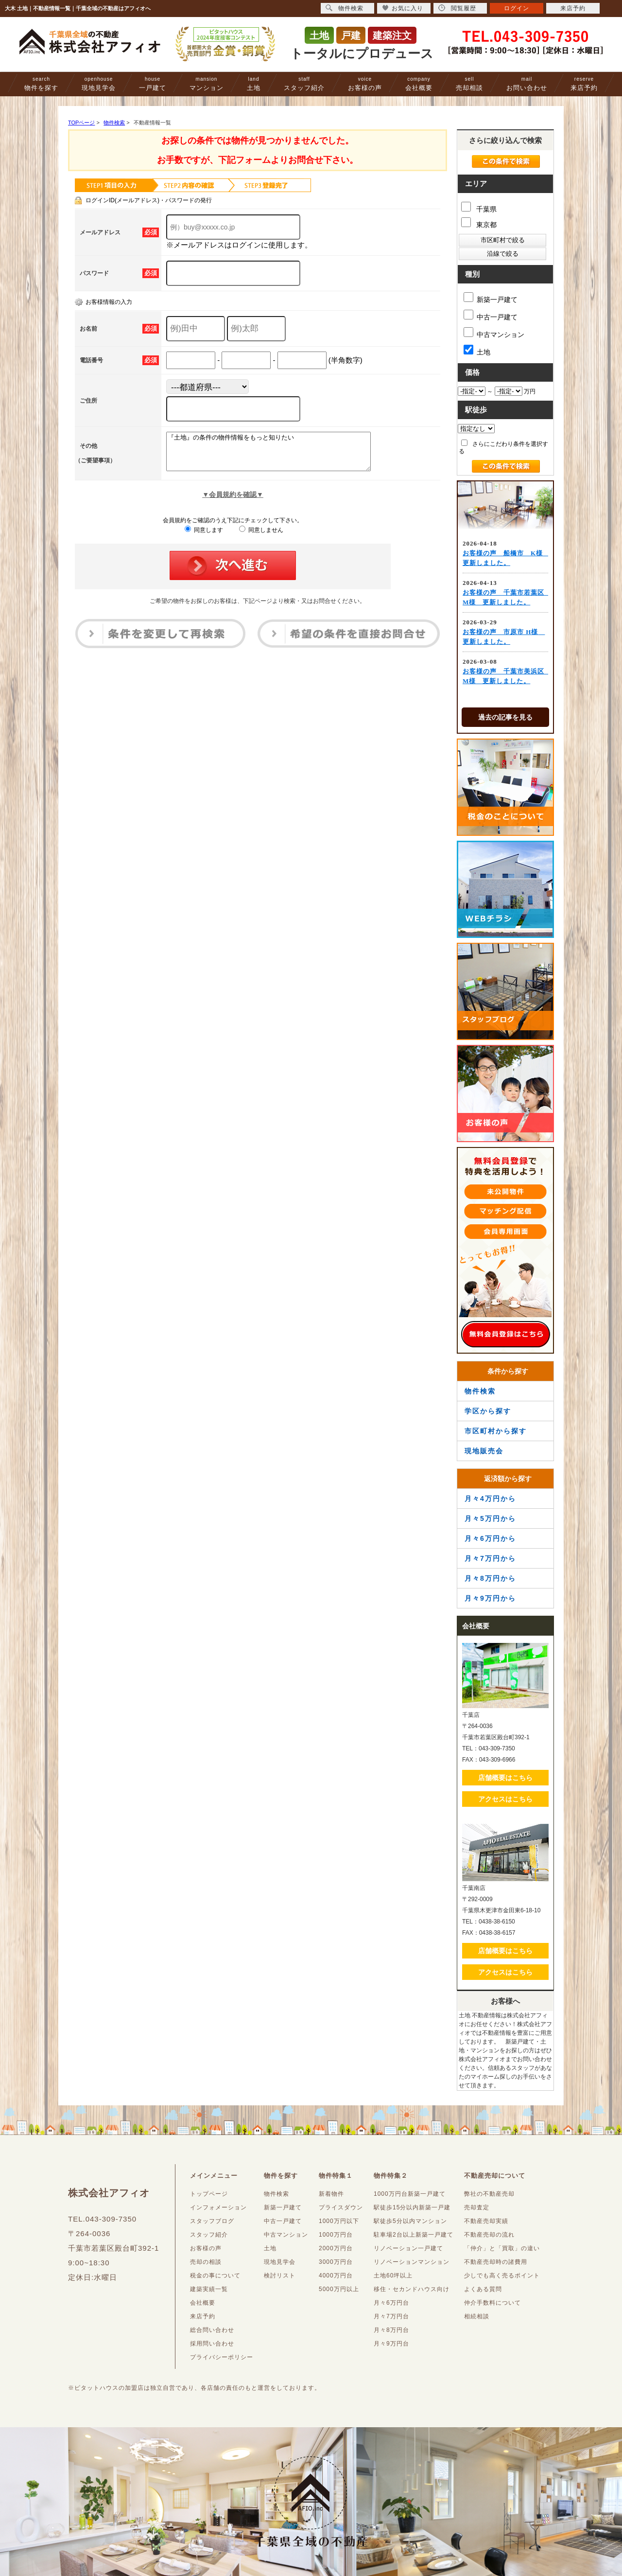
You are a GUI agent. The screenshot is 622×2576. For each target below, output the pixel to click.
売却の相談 (206, 2261)
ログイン (516, 8)
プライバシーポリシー (221, 2357)
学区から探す (488, 1411)
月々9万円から (490, 1598)
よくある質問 (483, 2289)
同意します (204, 537)
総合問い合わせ (212, 2330)
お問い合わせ (526, 83)
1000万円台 (336, 2234)
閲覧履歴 (457, 8)
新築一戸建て (491, 297)
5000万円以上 (339, 2289)
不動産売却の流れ (489, 2234)
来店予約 (584, 83)
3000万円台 (336, 2261)
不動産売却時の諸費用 (495, 2261)
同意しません (261, 537)
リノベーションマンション (411, 2261)
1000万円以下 (339, 2221)
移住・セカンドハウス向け (411, 2289)
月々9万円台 (391, 2343)
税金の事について (215, 2275)
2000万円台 (336, 2248)
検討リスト (279, 2275)
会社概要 (418, 83)
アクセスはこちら (505, 1799)
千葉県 (479, 207)
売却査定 (476, 2207)
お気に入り (402, 8)
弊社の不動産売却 (489, 2193)
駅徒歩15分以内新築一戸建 (412, 2207)
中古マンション (494, 332)
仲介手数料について (492, 2302)
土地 (253, 83)
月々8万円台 (391, 2330)
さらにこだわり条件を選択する (503, 447)
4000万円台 (336, 2275)
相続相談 (476, 2316)
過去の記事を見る (505, 717)
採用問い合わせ (212, 2343)
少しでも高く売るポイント (502, 2275)
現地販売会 (484, 1451)
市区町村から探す (496, 1431)
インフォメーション (218, 2207)
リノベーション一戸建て (408, 2248)
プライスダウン (341, 2207)
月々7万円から (490, 1558)
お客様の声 (365, 83)
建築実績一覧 (209, 2289)
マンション (207, 83)
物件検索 (480, 1391)
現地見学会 (99, 83)
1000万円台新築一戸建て (410, 2193)
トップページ (209, 2193)
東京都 (479, 223)
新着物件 (331, 2193)
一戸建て (152, 83)
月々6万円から (490, 1538)
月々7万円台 (391, 2316)
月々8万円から (490, 1578)
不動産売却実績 (486, 2221)
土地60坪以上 (393, 2275)
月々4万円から (490, 1498)
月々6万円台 (391, 2302)
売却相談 (469, 83)
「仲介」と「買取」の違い (502, 2248)
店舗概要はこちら (505, 1778)
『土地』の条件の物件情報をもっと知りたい (280, 455)
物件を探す (41, 83)
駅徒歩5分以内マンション (410, 2221)
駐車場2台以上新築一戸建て (413, 2234)
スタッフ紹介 (304, 83)
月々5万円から (490, 1518)
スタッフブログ (212, 2221)
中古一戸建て (491, 315)
